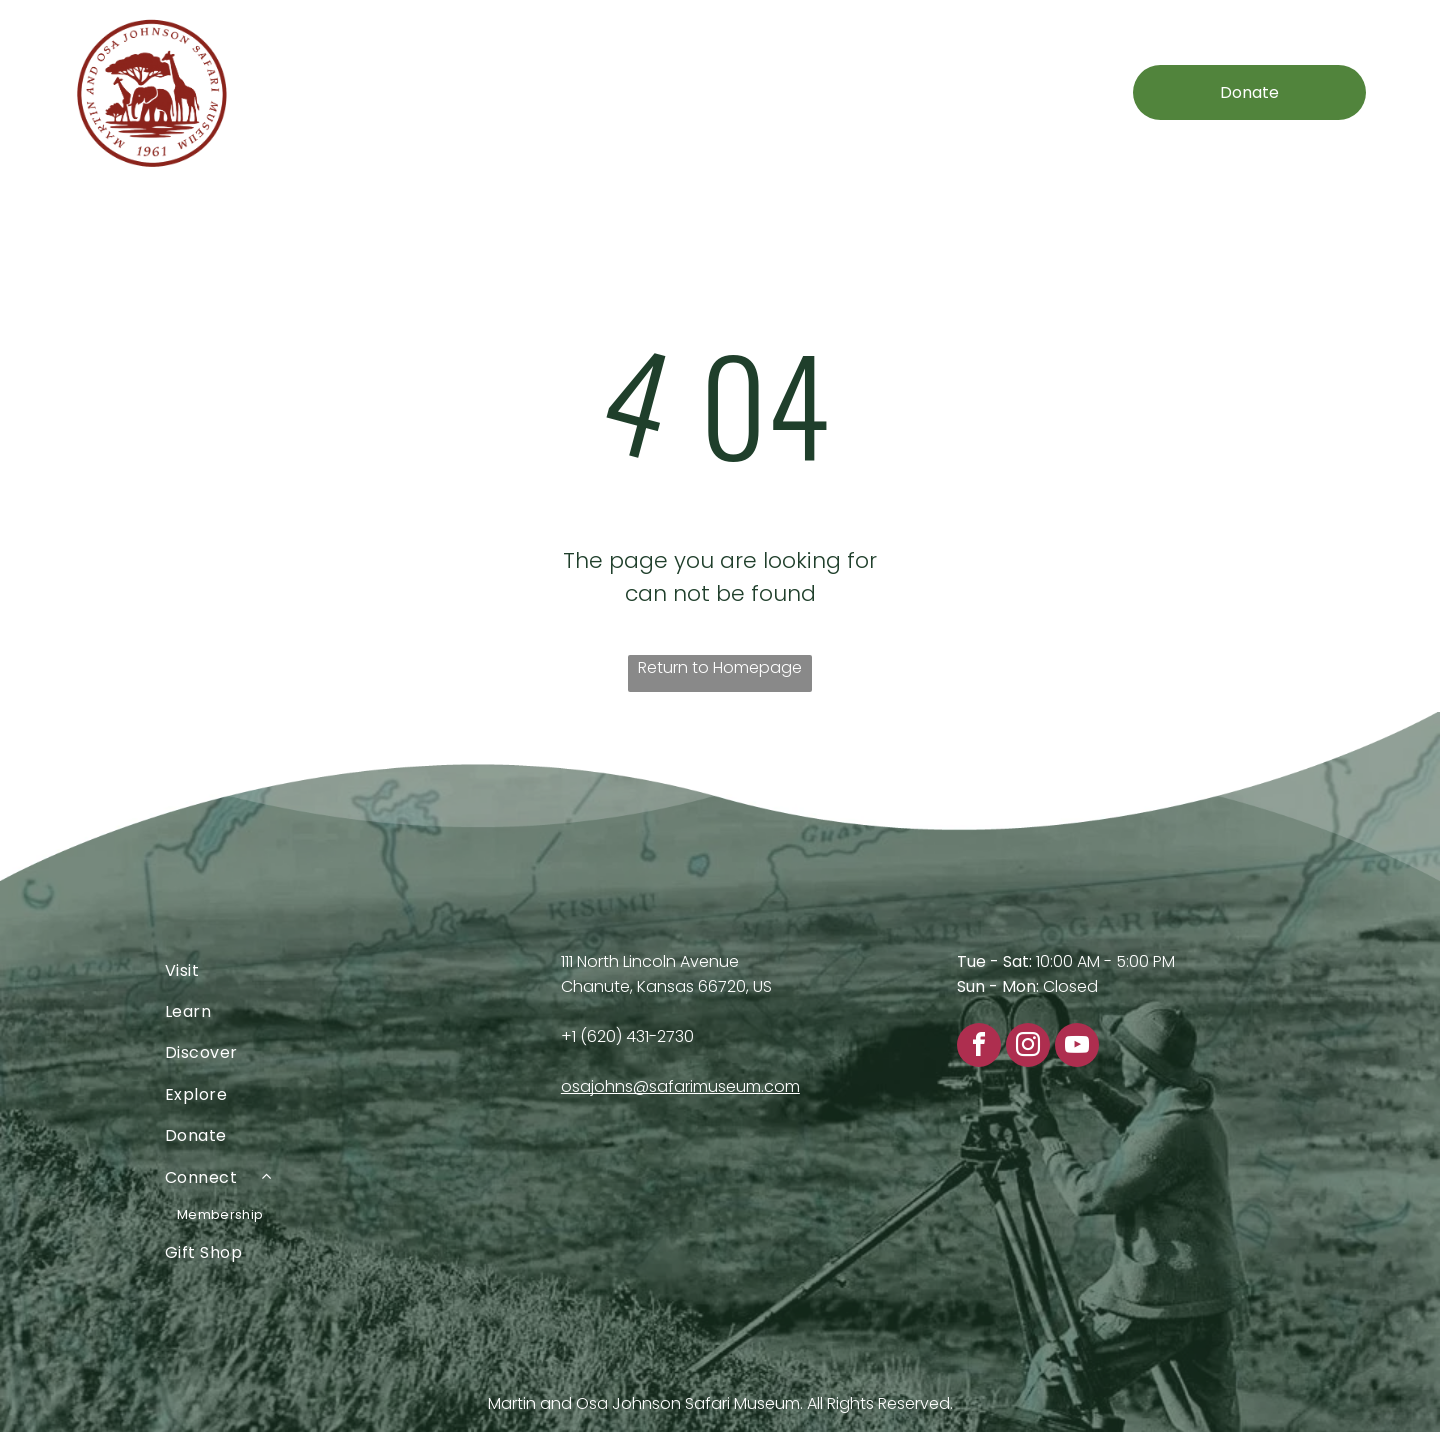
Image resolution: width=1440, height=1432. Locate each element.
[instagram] (1028, 1047)
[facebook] (979, 1047)
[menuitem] (378, 93)
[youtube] (1077, 1047)
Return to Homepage (720, 667)
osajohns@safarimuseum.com (680, 1086)
